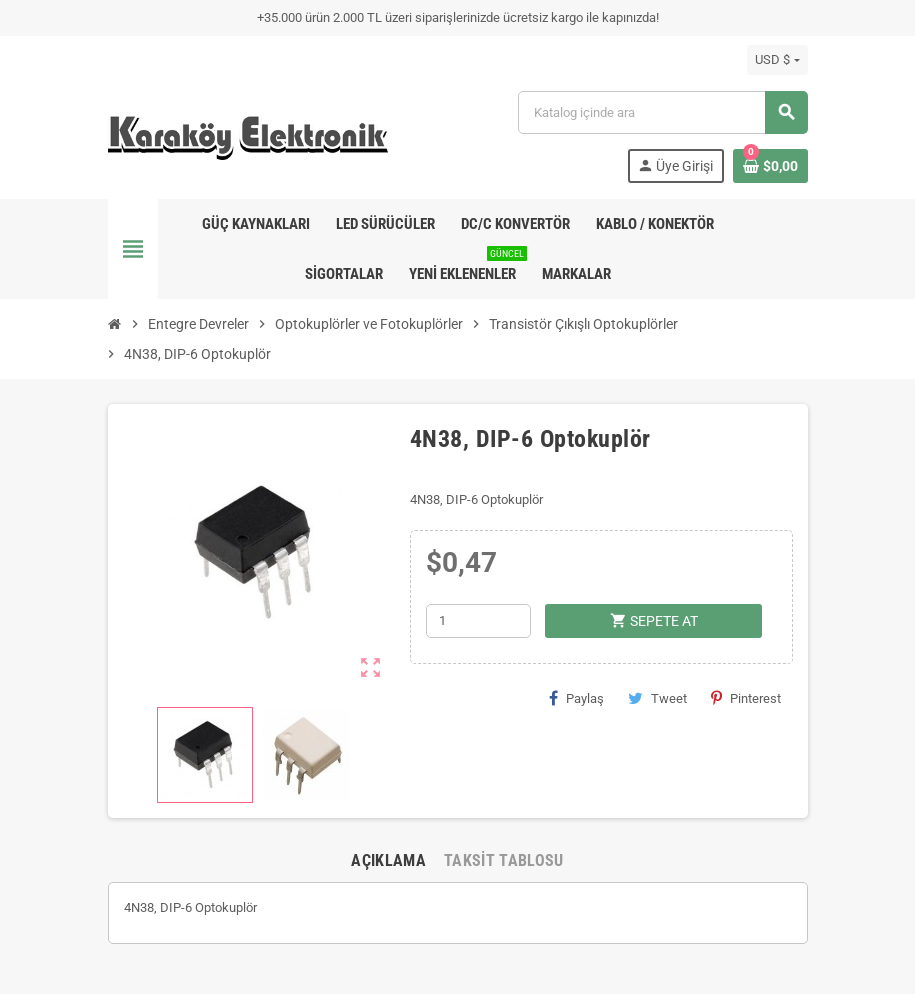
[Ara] (662, 112)
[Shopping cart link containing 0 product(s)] (770, 166)
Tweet (657, 698)
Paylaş (576, 698)
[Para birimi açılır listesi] (777, 60)
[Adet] (478, 621)
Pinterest (746, 698)
